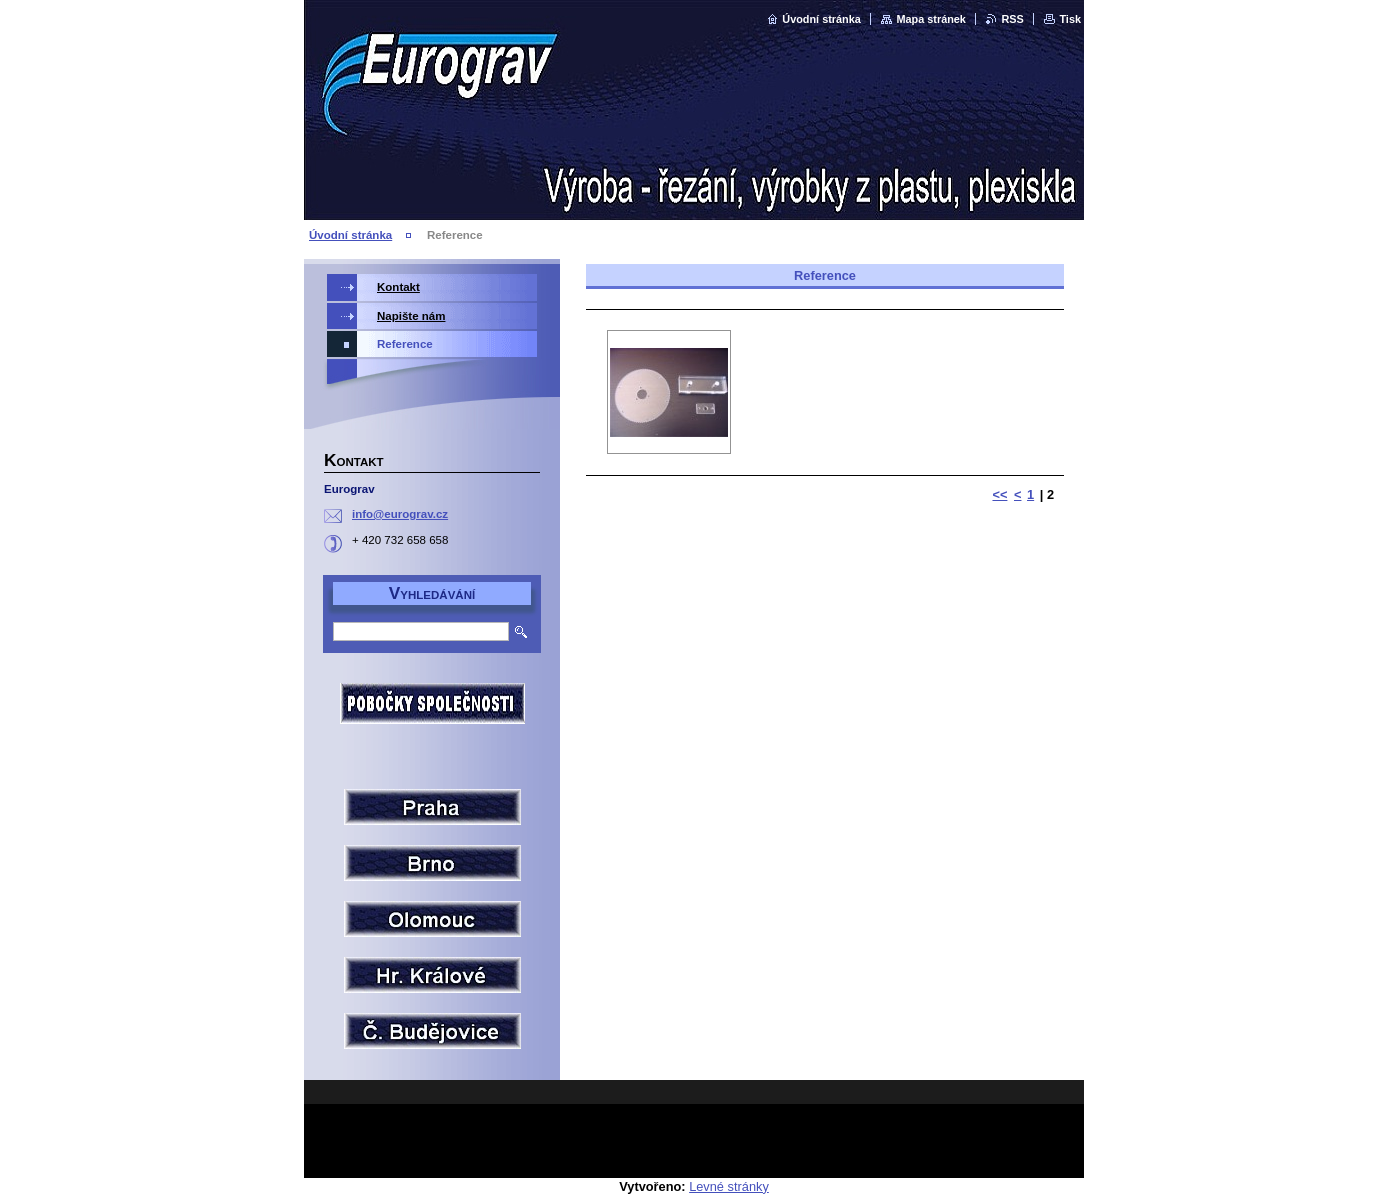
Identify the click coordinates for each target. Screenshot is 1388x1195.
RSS (1012, 19)
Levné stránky (729, 1186)
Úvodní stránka (821, 19)
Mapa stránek (931, 19)
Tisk (1070, 19)
